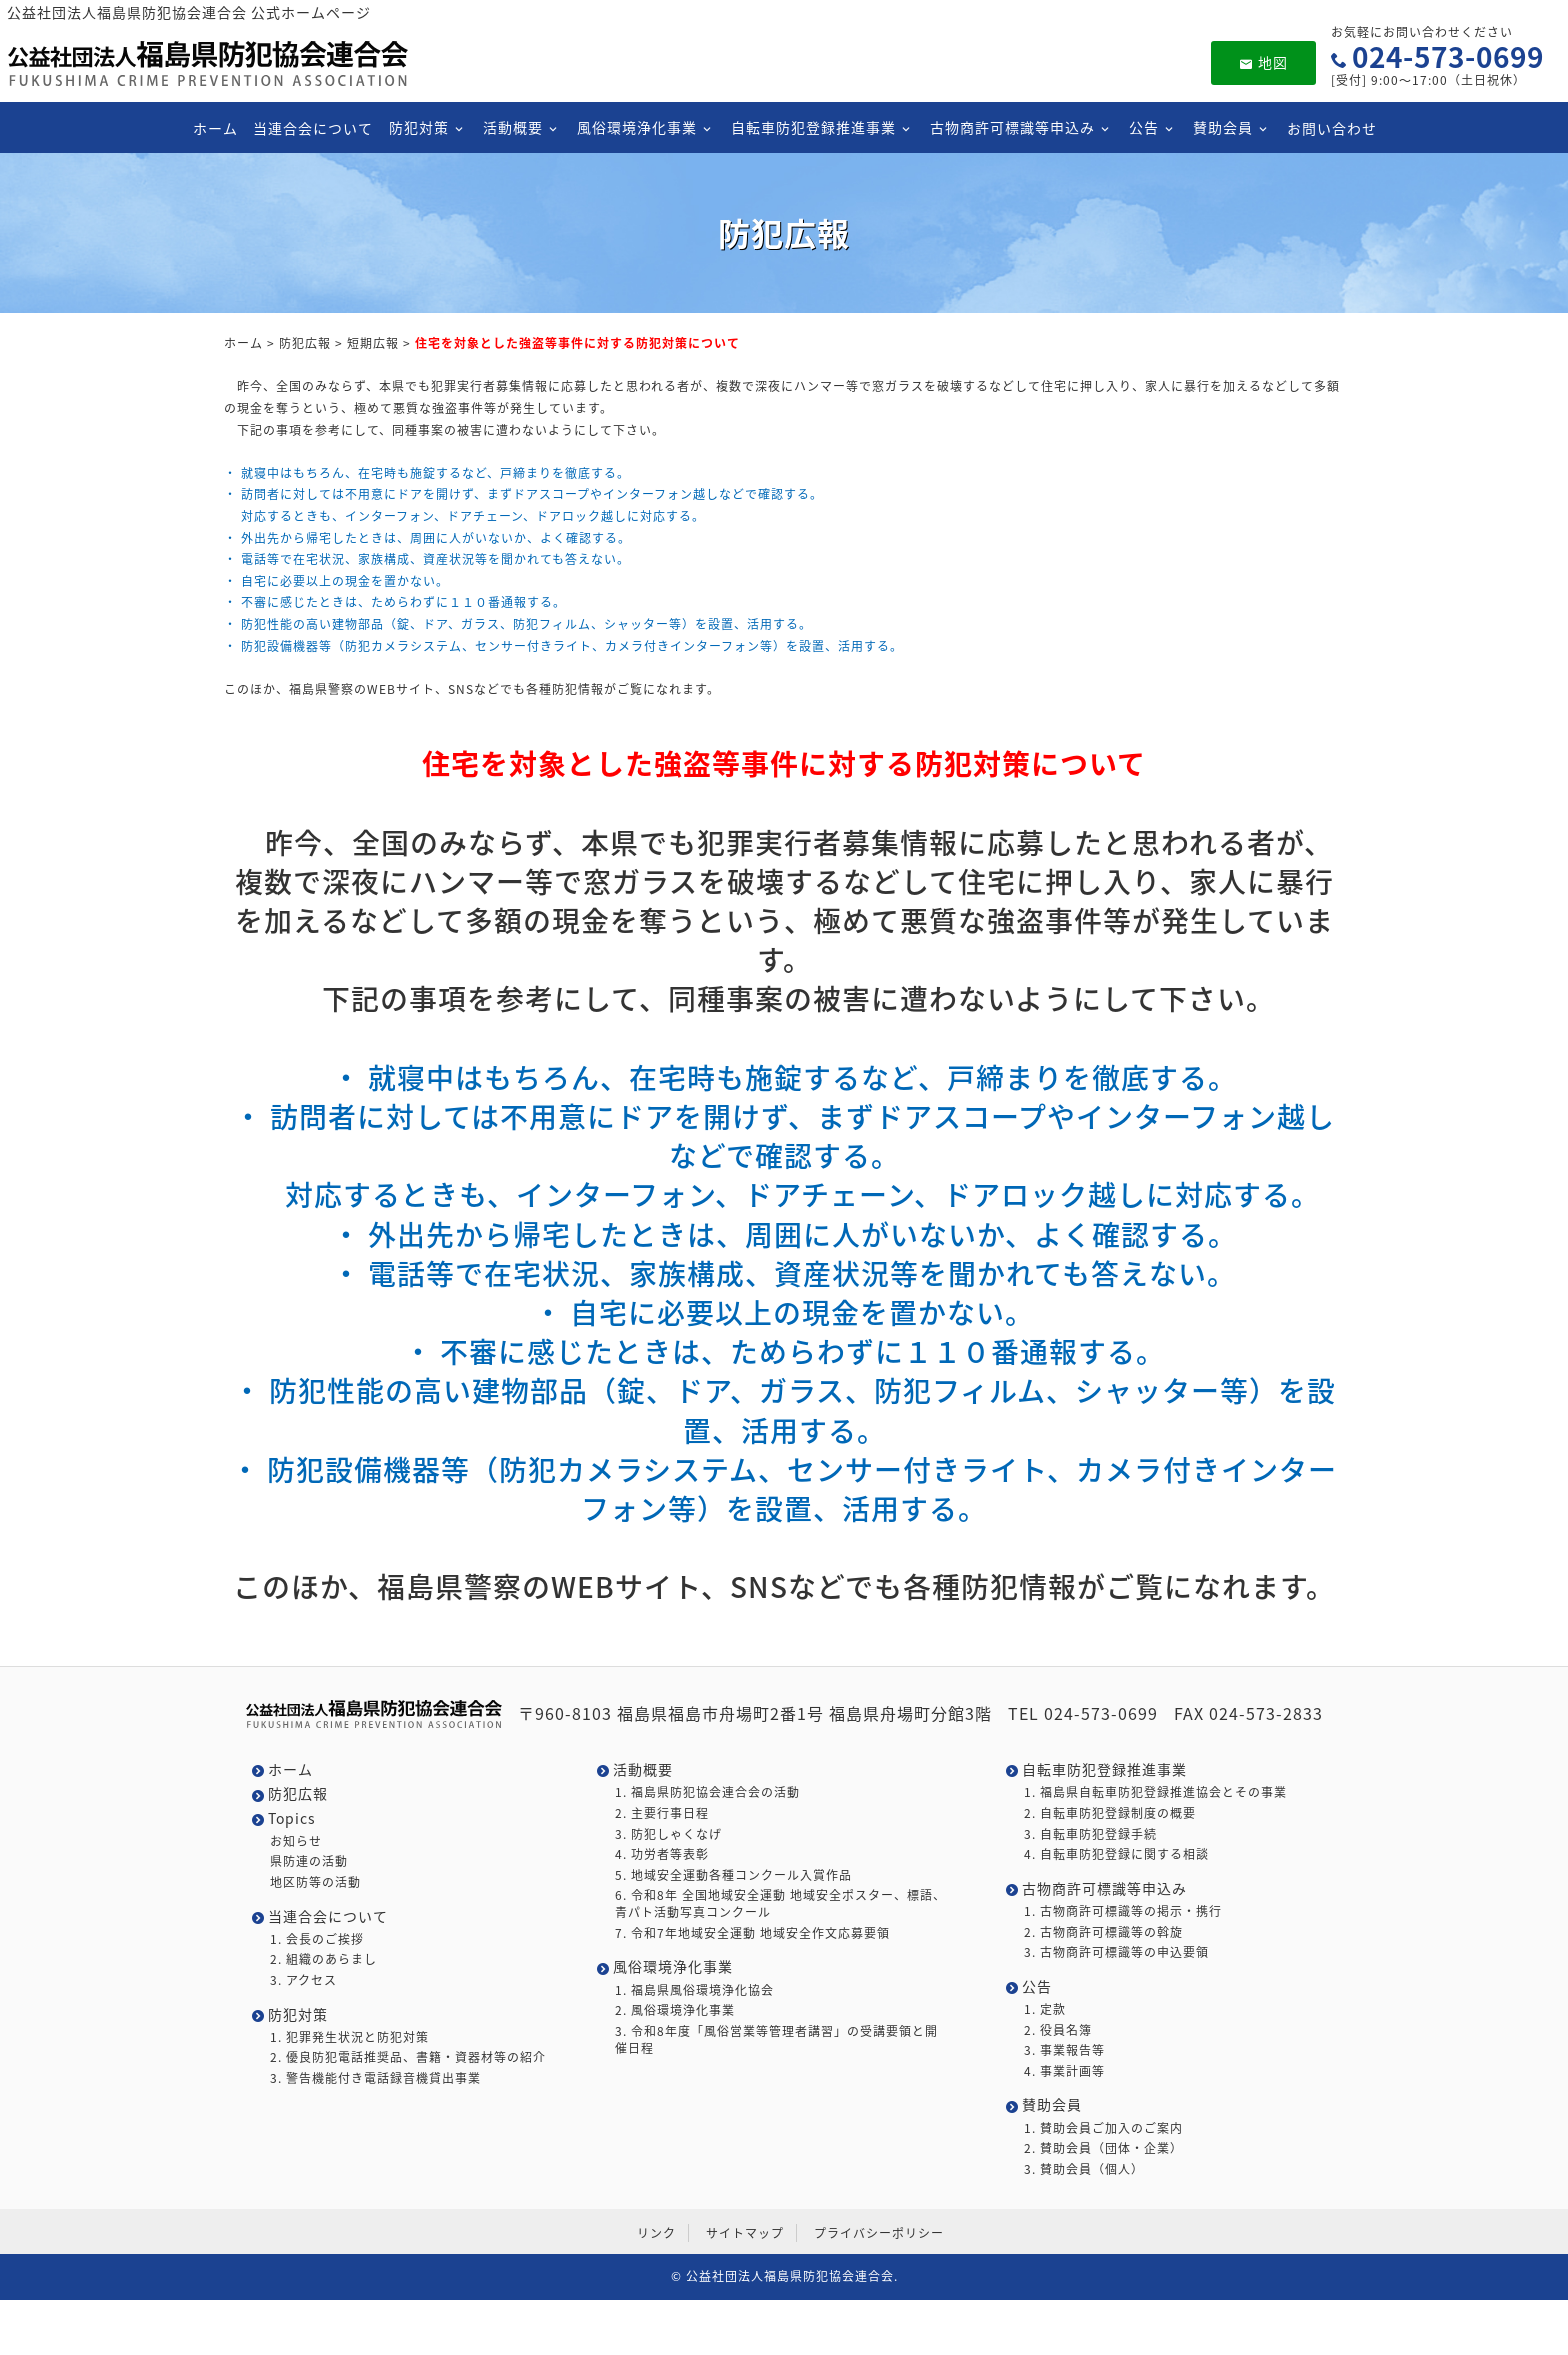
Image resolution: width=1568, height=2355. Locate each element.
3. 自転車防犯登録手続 (1090, 1834)
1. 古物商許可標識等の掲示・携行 (1123, 1911)
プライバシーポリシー (879, 2233)
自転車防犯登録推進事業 (812, 127)
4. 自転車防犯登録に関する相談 (1116, 1854)
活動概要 (512, 127)
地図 (1263, 62)
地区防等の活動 (315, 1882)
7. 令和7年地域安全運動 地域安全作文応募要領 (752, 1933)
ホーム (214, 128)
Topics (292, 1818)
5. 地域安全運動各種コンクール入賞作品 (733, 1875)
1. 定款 (1045, 2009)
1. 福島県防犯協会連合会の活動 (707, 1792)
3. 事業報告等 (1064, 2050)
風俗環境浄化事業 (636, 127)
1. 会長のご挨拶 (317, 1939)
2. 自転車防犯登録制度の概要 (1110, 1813)
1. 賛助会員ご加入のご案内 (1103, 2128)
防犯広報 (305, 343)
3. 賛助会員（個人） (1084, 2169)
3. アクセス (303, 1980)
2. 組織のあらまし (323, 1959)
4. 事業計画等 (1064, 2071)
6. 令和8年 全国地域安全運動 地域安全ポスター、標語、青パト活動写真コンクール (780, 1904)
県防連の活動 (309, 1861)
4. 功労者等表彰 (662, 1854)
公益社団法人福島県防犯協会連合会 (790, 2276)
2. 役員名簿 (1058, 2030)
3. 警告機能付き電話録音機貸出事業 (375, 2078)
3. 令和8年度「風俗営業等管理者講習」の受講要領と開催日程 (776, 2040)
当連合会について (313, 128)
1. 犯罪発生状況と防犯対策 (349, 2037)
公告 (1143, 127)
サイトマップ (745, 2233)
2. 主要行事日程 (662, 1813)
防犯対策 (418, 127)
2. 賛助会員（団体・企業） (1103, 2148)
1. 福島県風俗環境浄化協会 (694, 1990)
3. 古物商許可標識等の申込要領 (1116, 1952)
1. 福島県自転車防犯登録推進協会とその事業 (1155, 1792)
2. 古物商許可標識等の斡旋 (1103, 1932)
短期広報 (373, 343)
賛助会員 (1222, 127)
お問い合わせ (1331, 128)
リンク (656, 2233)
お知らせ (296, 1841)
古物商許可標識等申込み (1011, 127)
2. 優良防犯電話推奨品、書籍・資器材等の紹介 (408, 2057)
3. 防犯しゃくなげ (668, 1834)
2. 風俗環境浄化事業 (675, 2010)
